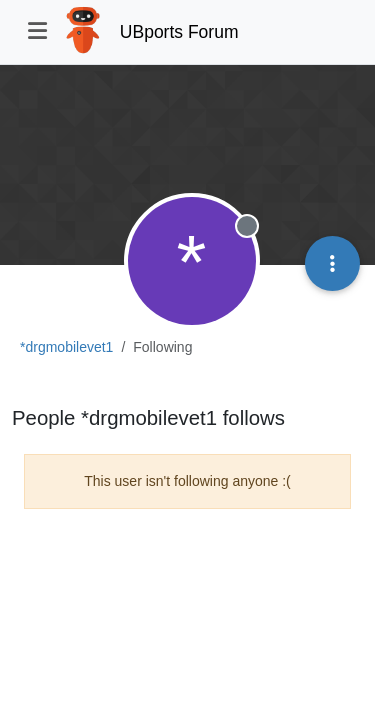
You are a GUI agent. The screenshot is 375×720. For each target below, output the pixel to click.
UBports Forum (179, 32)
